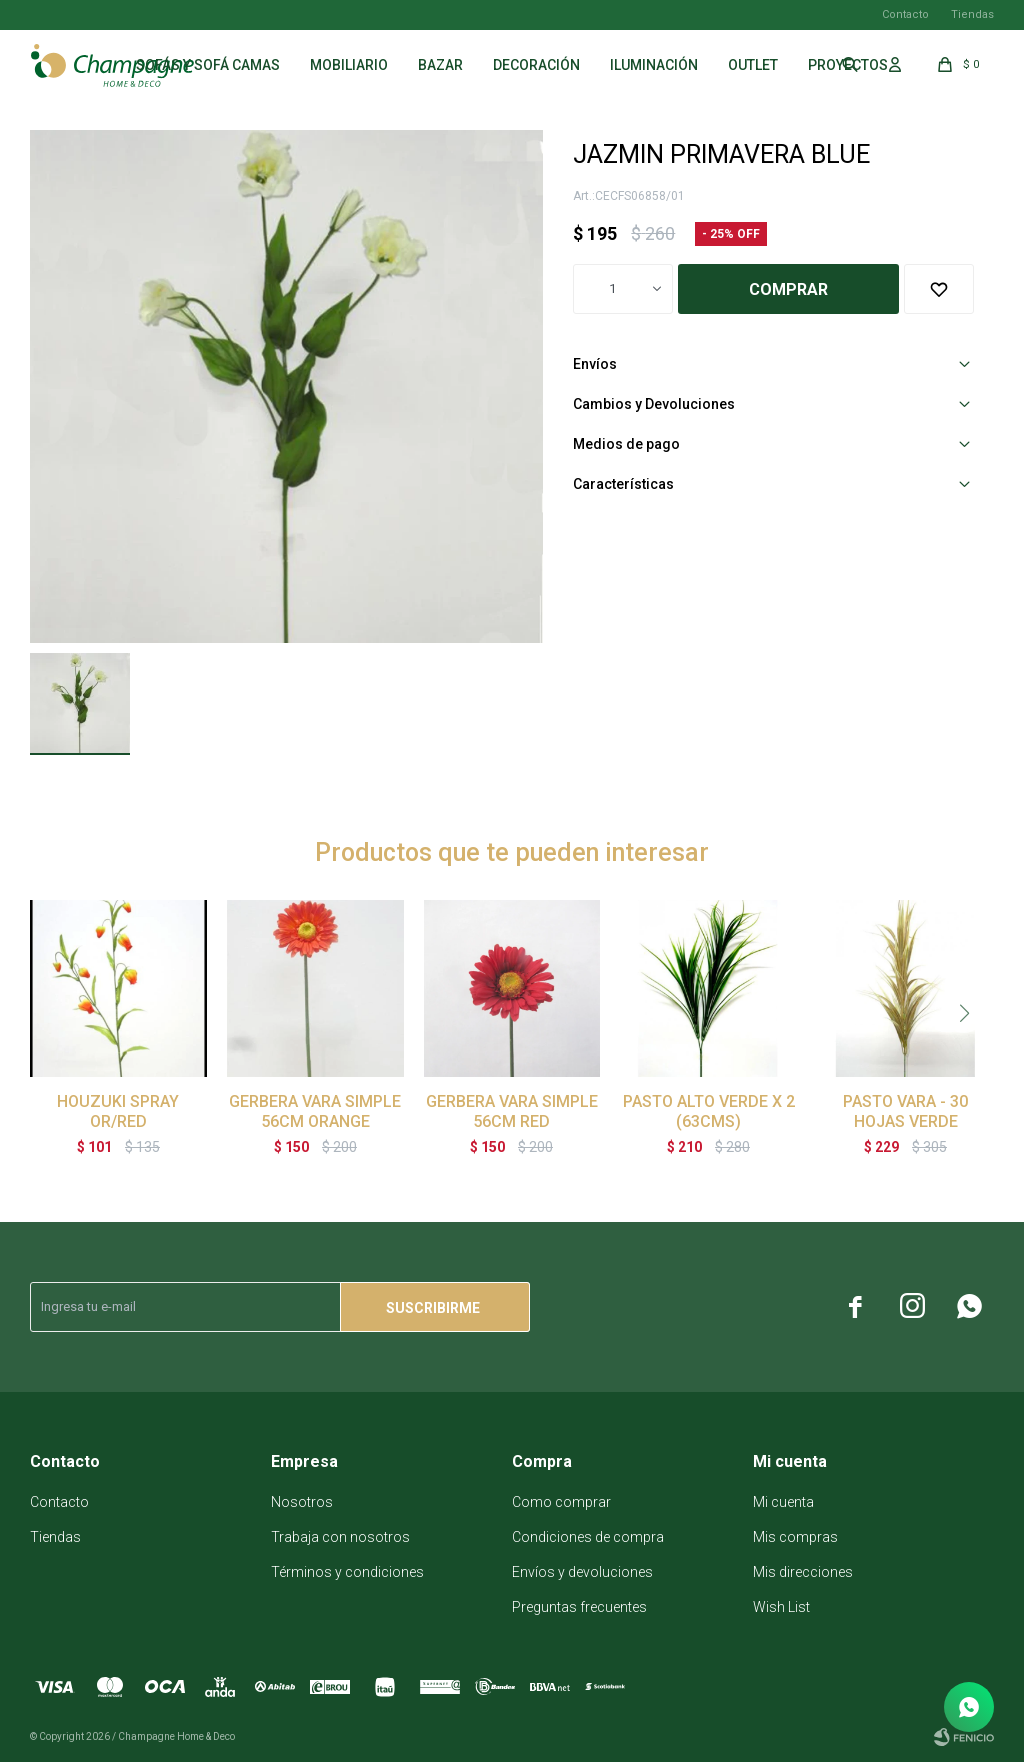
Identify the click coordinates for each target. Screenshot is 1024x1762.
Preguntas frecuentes (579, 1607)
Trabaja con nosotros (340, 1537)
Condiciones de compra (588, 1537)
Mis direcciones (803, 1572)
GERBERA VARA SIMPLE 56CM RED (512, 1111)
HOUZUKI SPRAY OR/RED (118, 1111)
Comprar (788, 289)
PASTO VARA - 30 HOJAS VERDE (905, 1111)
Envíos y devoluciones (582, 1572)
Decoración (536, 65)
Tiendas (972, 14)
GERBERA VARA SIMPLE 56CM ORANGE (315, 1111)
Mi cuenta (783, 1502)
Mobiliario (349, 65)
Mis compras (795, 1537)
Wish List (781, 1607)
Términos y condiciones (347, 1572)
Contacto (905, 14)
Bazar (440, 65)
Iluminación (654, 65)
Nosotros (302, 1502)
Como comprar (561, 1502)
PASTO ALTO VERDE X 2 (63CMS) (709, 1111)
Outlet (753, 65)
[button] (964, 1013)
